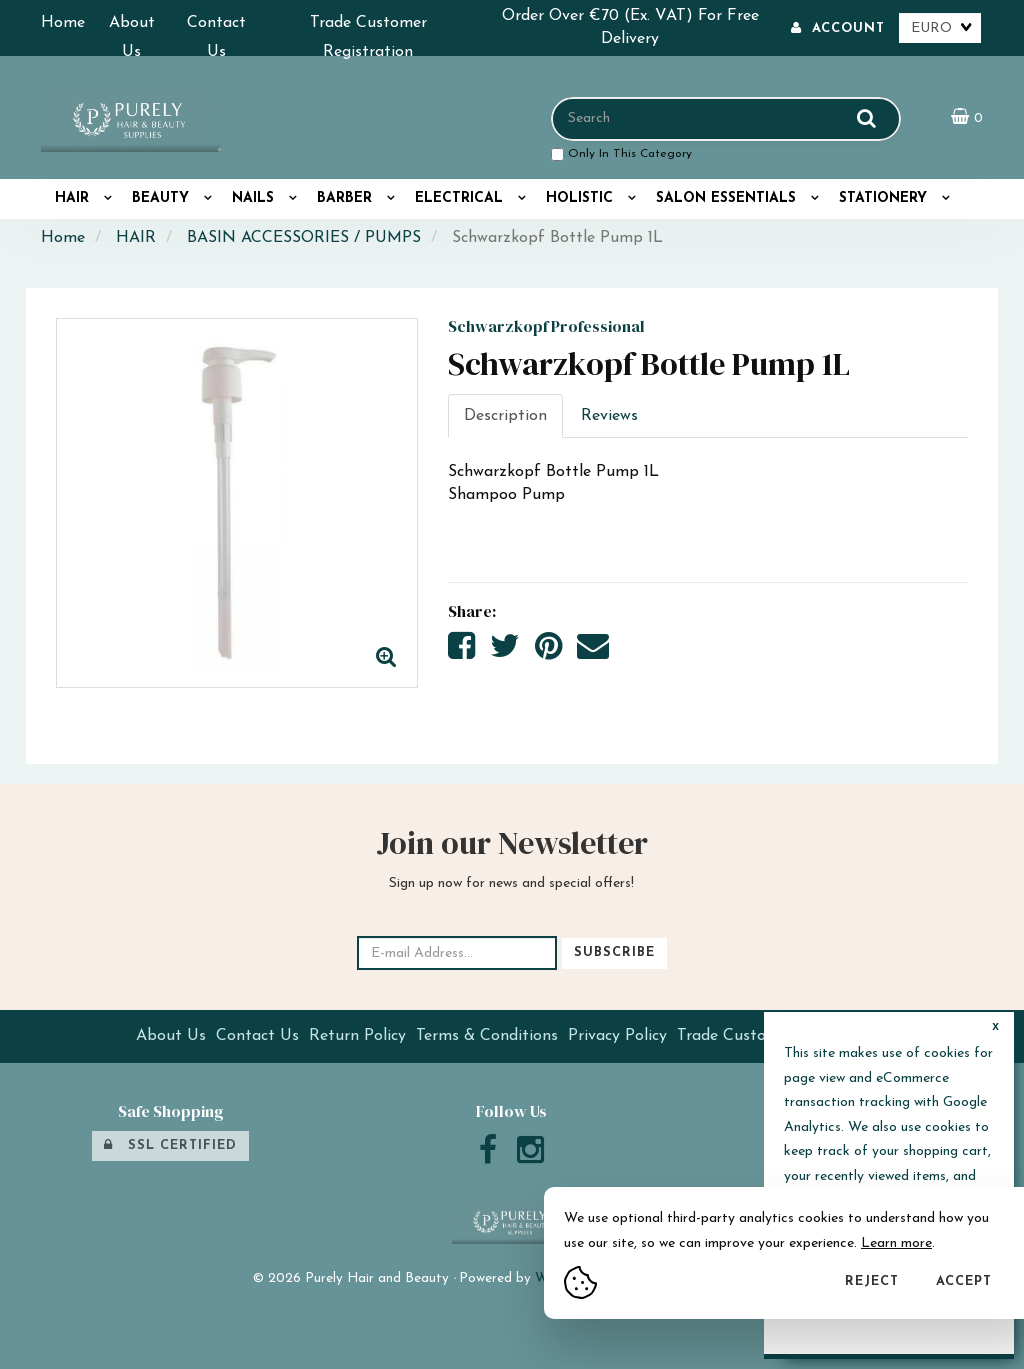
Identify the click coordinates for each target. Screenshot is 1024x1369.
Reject (872, 1281)
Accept (964, 1281)
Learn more (896, 1243)
